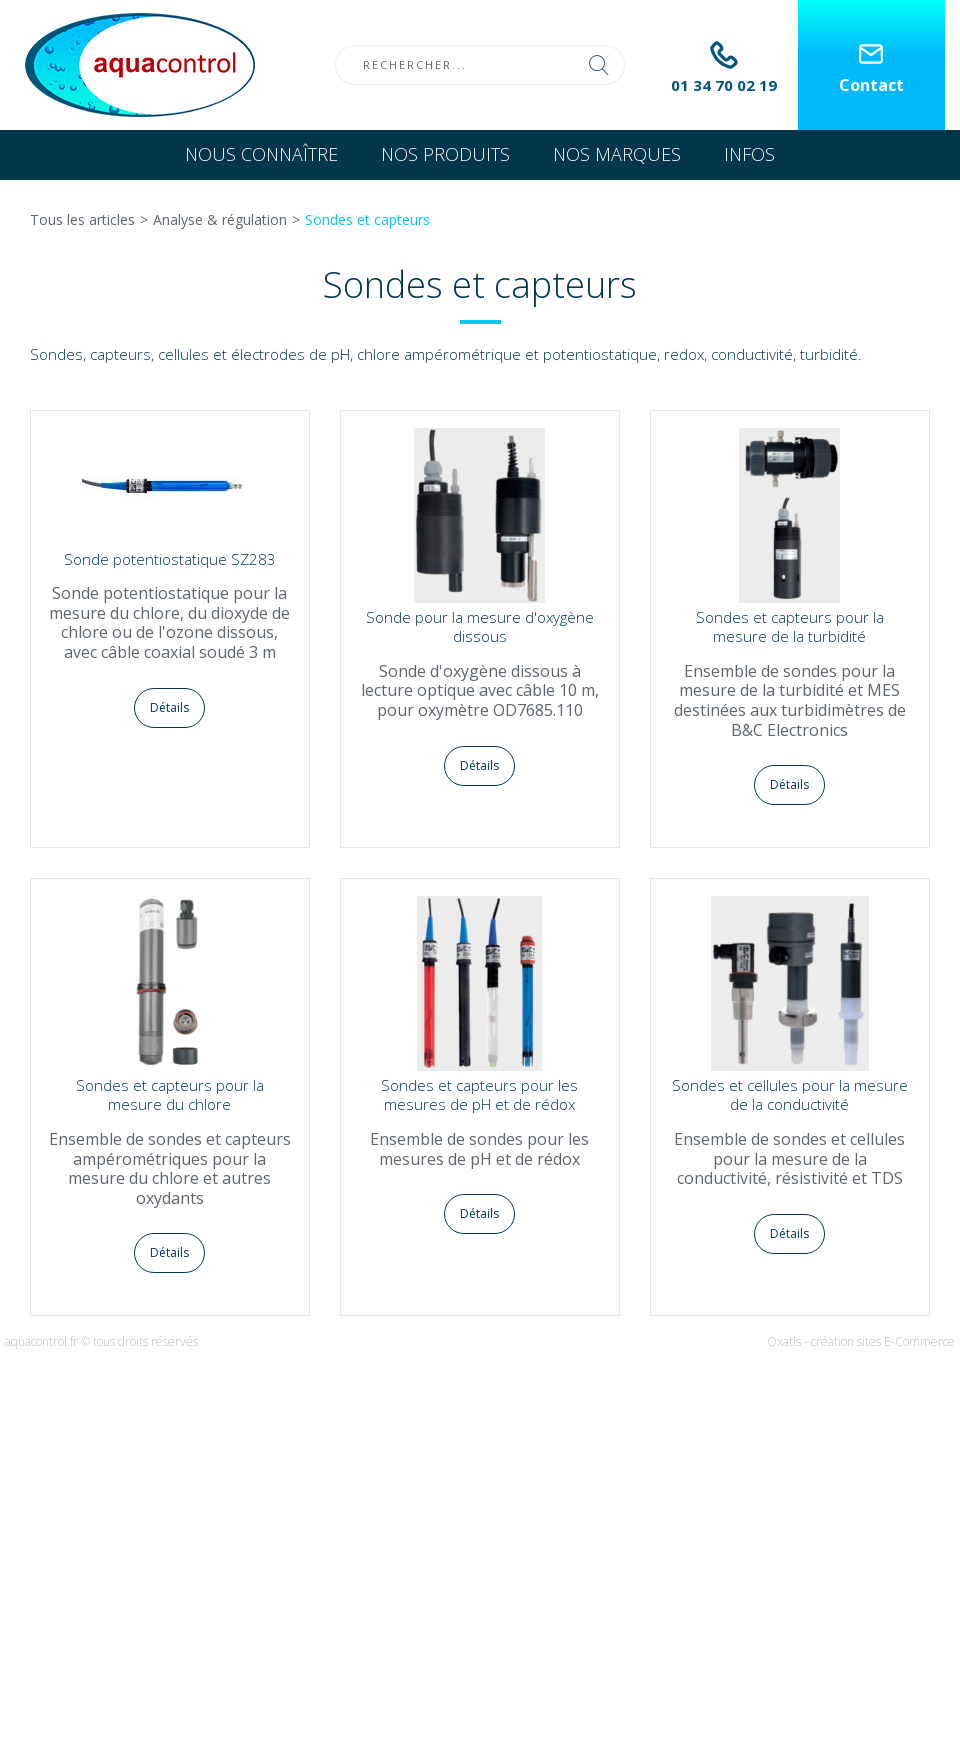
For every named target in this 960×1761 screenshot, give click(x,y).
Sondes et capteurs (367, 219)
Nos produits (445, 154)
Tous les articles (82, 219)
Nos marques (617, 154)
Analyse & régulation (220, 219)
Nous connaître (261, 154)
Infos (749, 154)
